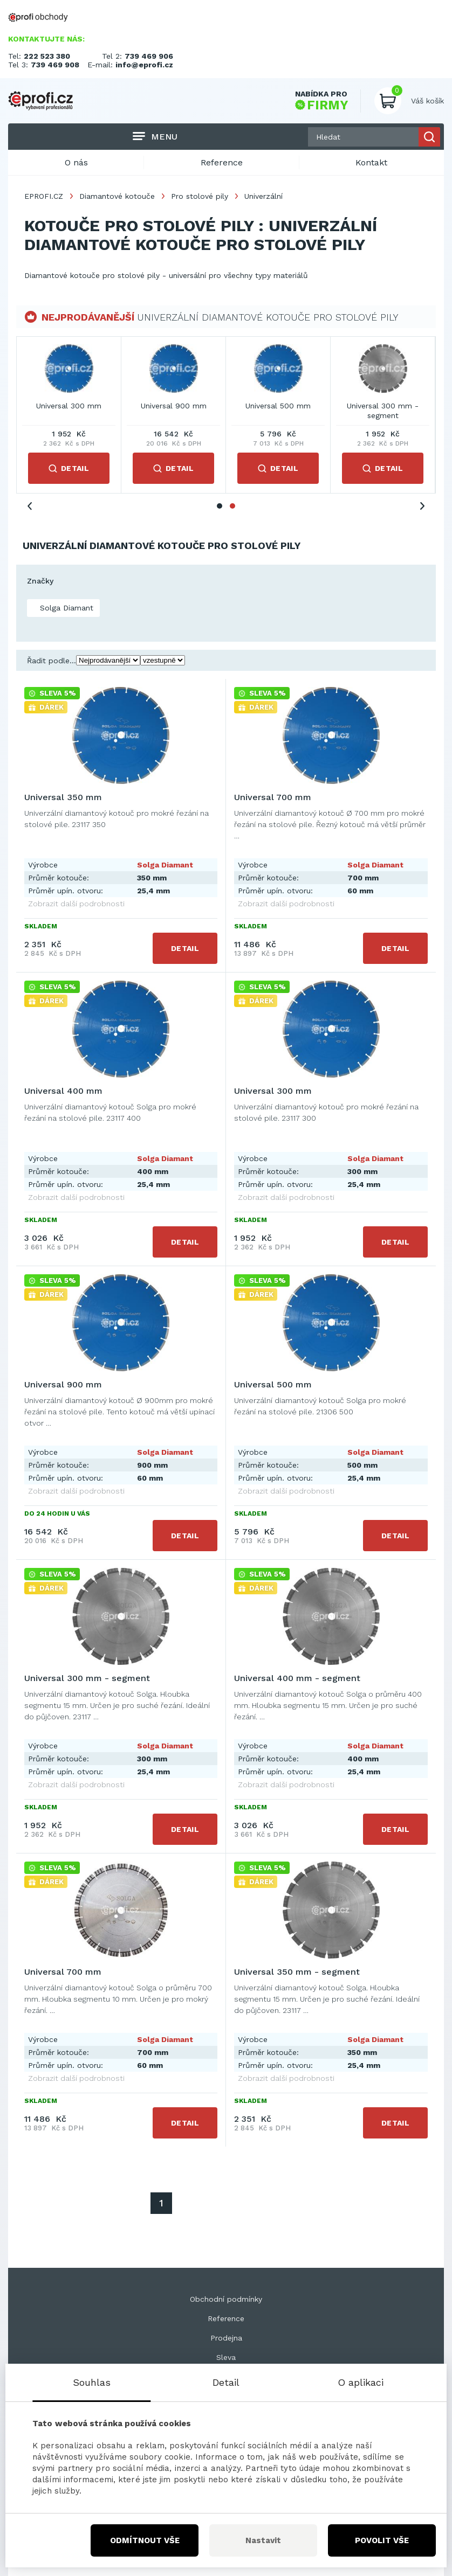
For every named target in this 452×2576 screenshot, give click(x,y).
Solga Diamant (65, 607)
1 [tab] (219, 506)
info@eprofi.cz (144, 64)
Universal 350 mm (69, 405)
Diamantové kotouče (117, 196)
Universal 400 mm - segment (297, 1678)
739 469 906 (149, 56)
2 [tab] (232, 506)
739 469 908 (55, 64)
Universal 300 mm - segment (87, 1678)
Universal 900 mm (63, 1384)
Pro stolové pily (199, 196)
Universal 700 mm (173, 405)
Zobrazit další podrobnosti (76, 903)
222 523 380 (47, 56)
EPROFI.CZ (43, 196)
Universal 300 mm (382, 405)
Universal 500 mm (273, 1384)
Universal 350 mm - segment (297, 1972)
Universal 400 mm (278, 405)
